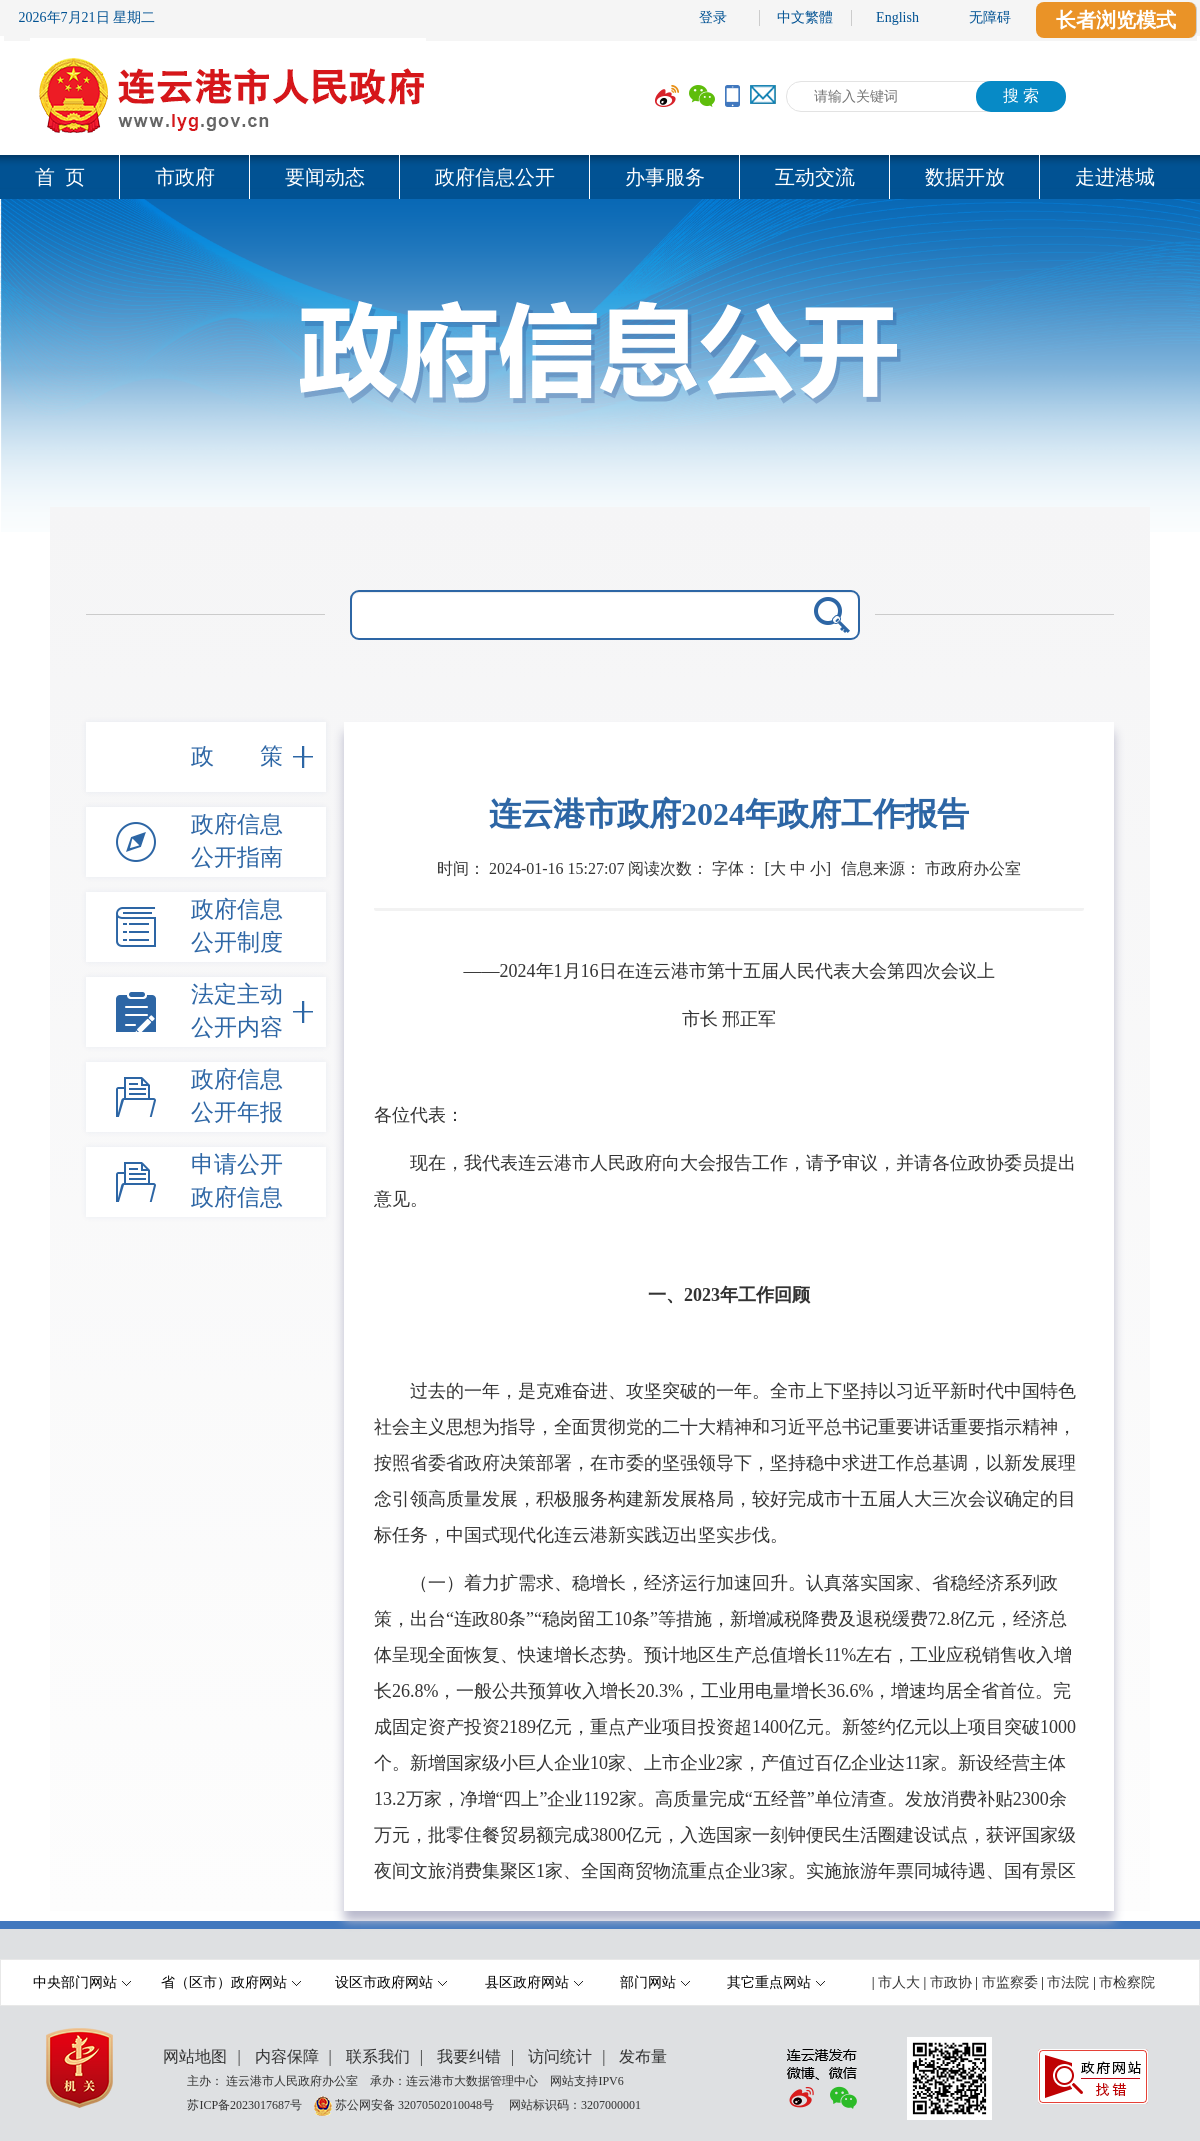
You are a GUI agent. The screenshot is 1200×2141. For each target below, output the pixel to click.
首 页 (60, 177)
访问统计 (560, 2056)
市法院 (1068, 1982)
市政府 (185, 177)
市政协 (951, 1982)
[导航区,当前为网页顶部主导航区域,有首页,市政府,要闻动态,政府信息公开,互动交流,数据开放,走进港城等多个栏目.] (600, 177)
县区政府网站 (534, 1982)
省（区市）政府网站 (231, 1982)
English (897, 17)
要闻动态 (325, 177)
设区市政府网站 (391, 1982)
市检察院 (1127, 1982)
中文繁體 (805, 17)
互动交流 (815, 177)
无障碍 (990, 17)
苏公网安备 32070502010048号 (416, 2104)
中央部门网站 (82, 1982)
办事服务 (665, 177)
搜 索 (1021, 95)
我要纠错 (469, 2056)
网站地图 (195, 2056)
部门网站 (655, 1982)
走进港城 (1115, 177)
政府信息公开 (495, 177)
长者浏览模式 (1116, 20)
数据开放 (965, 177)
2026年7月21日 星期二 (87, 17)
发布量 (643, 2056)
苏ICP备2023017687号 (244, 2104)
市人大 (899, 1982)
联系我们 (378, 2056)
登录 (713, 17)
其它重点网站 (776, 1982)
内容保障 (287, 2056)
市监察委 (1010, 1982)
